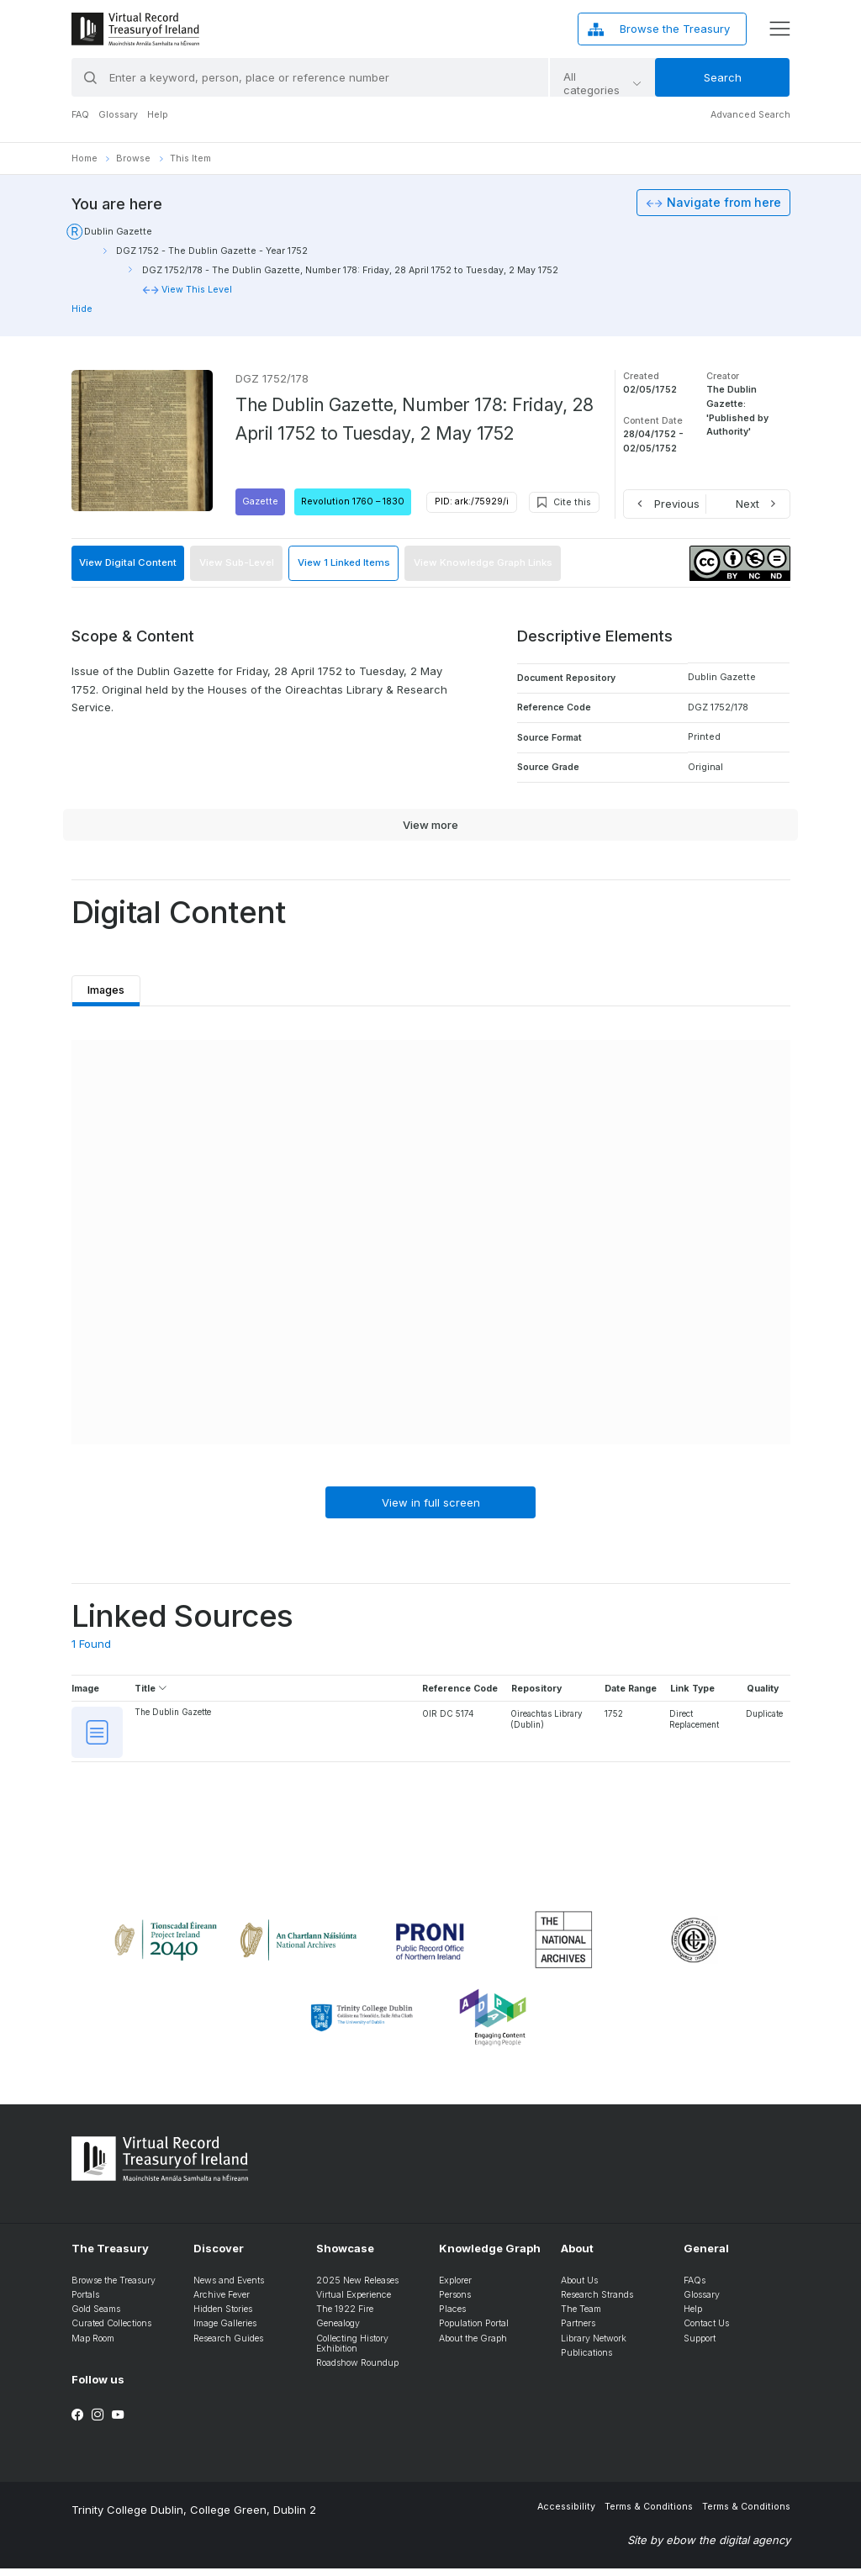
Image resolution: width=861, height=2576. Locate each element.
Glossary (118, 114)
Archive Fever (221, 2301)
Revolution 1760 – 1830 (352, 501)
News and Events (228, 2287)
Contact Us (706, 2330)
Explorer (455, 2287)
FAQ (80, 114)
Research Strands (597, 2301)
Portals (85, 2301)
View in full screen (431, 1503)
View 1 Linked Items (344, 562)
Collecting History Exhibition (352, 2351)
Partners (578, 2330)
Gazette (260, 501)
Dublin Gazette (118, 231)
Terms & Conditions (649, 2513)
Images (109, 986)
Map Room (92, 2345)
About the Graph (473, 2345)
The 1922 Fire (344, 2316)
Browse (133, 158)
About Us (579, 2287)
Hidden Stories (222, 2316)
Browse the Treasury (113, 2287)
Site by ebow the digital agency (708, 2546)
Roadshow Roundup (357, 2370)
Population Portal (474, 2330)
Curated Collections (111, 2330)
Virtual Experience (353, 2301)
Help (157, 114)
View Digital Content (128, 562)
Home (84, 158)
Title (151, 1689)
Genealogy (338, 2330)
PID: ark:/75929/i (472, 501)
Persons (455, 2301)
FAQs (694, 2287)
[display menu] (779, 29)
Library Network (593, 2345)
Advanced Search (750, 114)
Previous (677, 503)
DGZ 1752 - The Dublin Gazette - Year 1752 (212, 250)
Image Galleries (224, 2330)
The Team (581, 2316)
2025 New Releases (357, 2287)
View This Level (196, 289)
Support (700, 2345)
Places (452, 2316)
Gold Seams (95, 2316)
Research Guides (228, 2345)
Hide (81, 309)
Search (723, 77)
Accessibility (566, 2513)
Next (747, 503)
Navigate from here (724, 203)
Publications (586, 2359)
